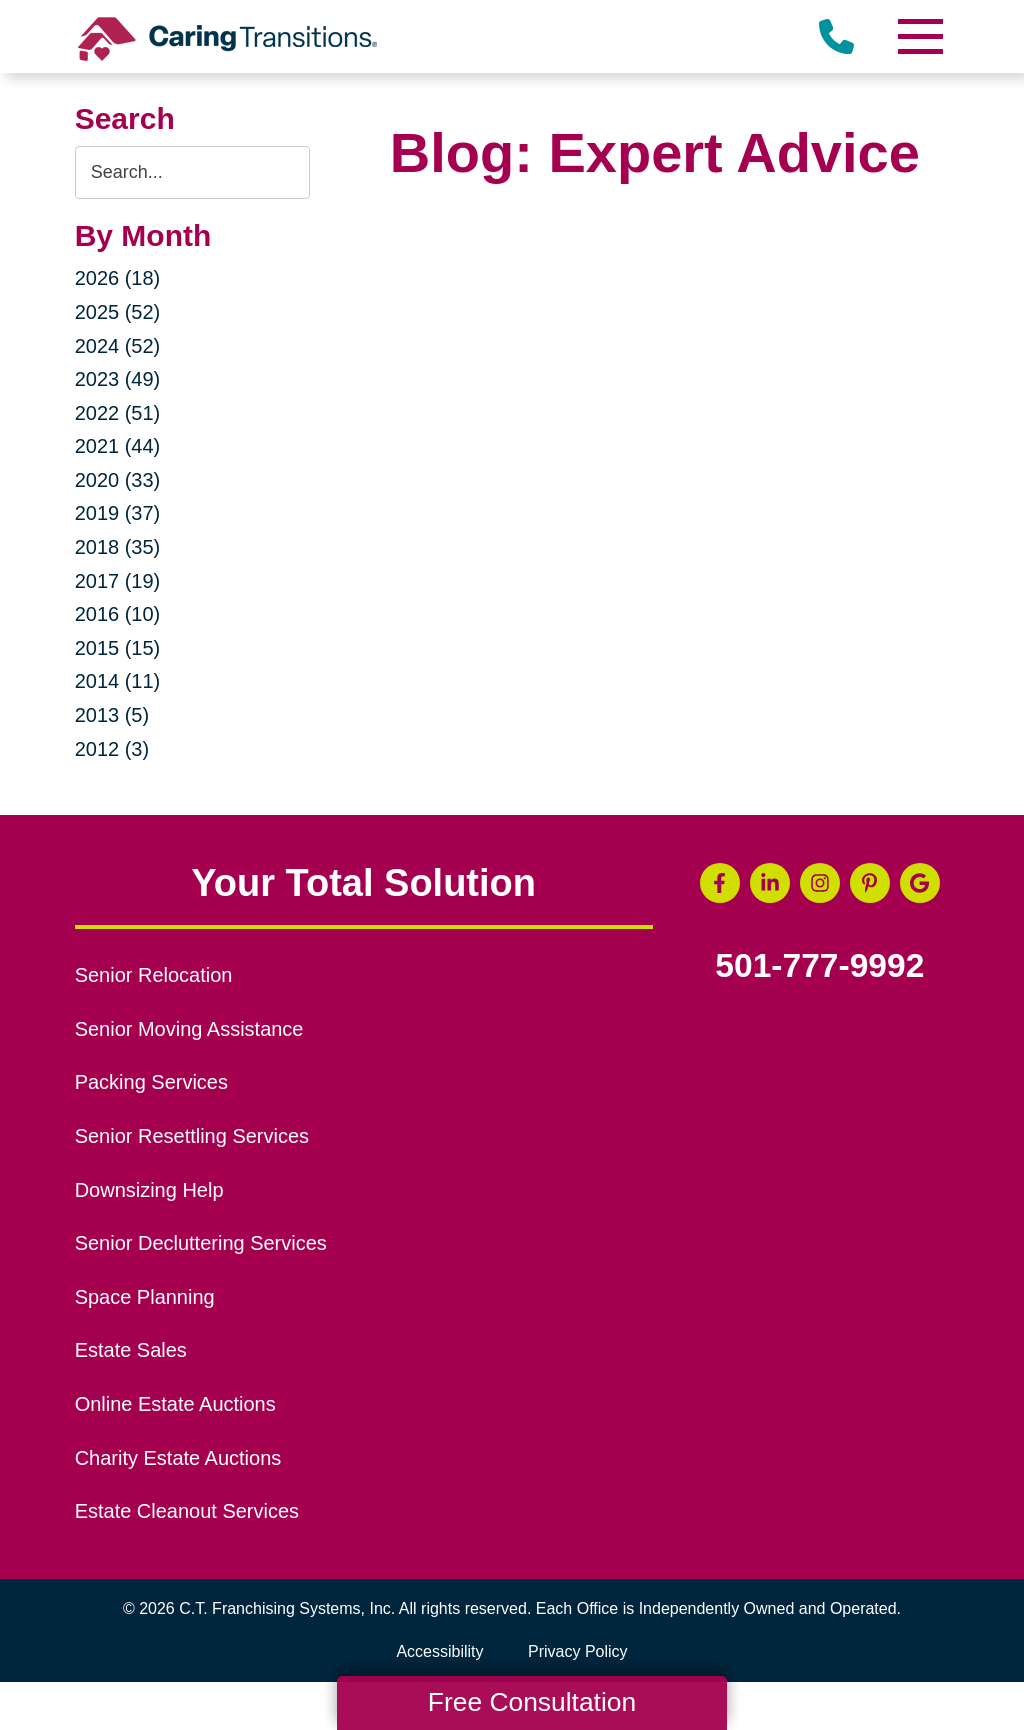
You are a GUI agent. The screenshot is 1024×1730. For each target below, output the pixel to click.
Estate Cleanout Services (187, 1511)
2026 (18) (118, 278)
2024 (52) (118, 346)
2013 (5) (112, 715)
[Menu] (919, 36)
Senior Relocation (154, 975)
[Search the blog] (193, 172)
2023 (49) (118, 379)
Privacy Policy (578, 1651)
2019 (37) (118, 513)
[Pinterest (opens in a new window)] (870, 883)
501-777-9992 (819, 966)
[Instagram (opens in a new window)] (820, 883)
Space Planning (145, 1297)
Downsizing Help (149, 1190)
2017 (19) (118, 581)
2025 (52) (118, 312)
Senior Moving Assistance (189, 1029)
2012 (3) (112, 749)
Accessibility (439, 1651)
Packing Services (151, 1082)
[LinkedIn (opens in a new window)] (770, 883)
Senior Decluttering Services (201, 1243)
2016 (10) (118, 614)
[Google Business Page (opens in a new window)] (920, 883)
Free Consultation (532, 1702)
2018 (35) (118, 547)
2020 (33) (118, 480)
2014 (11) (118, 681)
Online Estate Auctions (175, 1404)
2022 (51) (118, 413)
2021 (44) (118, 446)
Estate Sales (131, 1350)
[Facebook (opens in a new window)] (720, 883)
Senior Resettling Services (192, 1136)
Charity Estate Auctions (178, 1458)
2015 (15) (118, 648)
